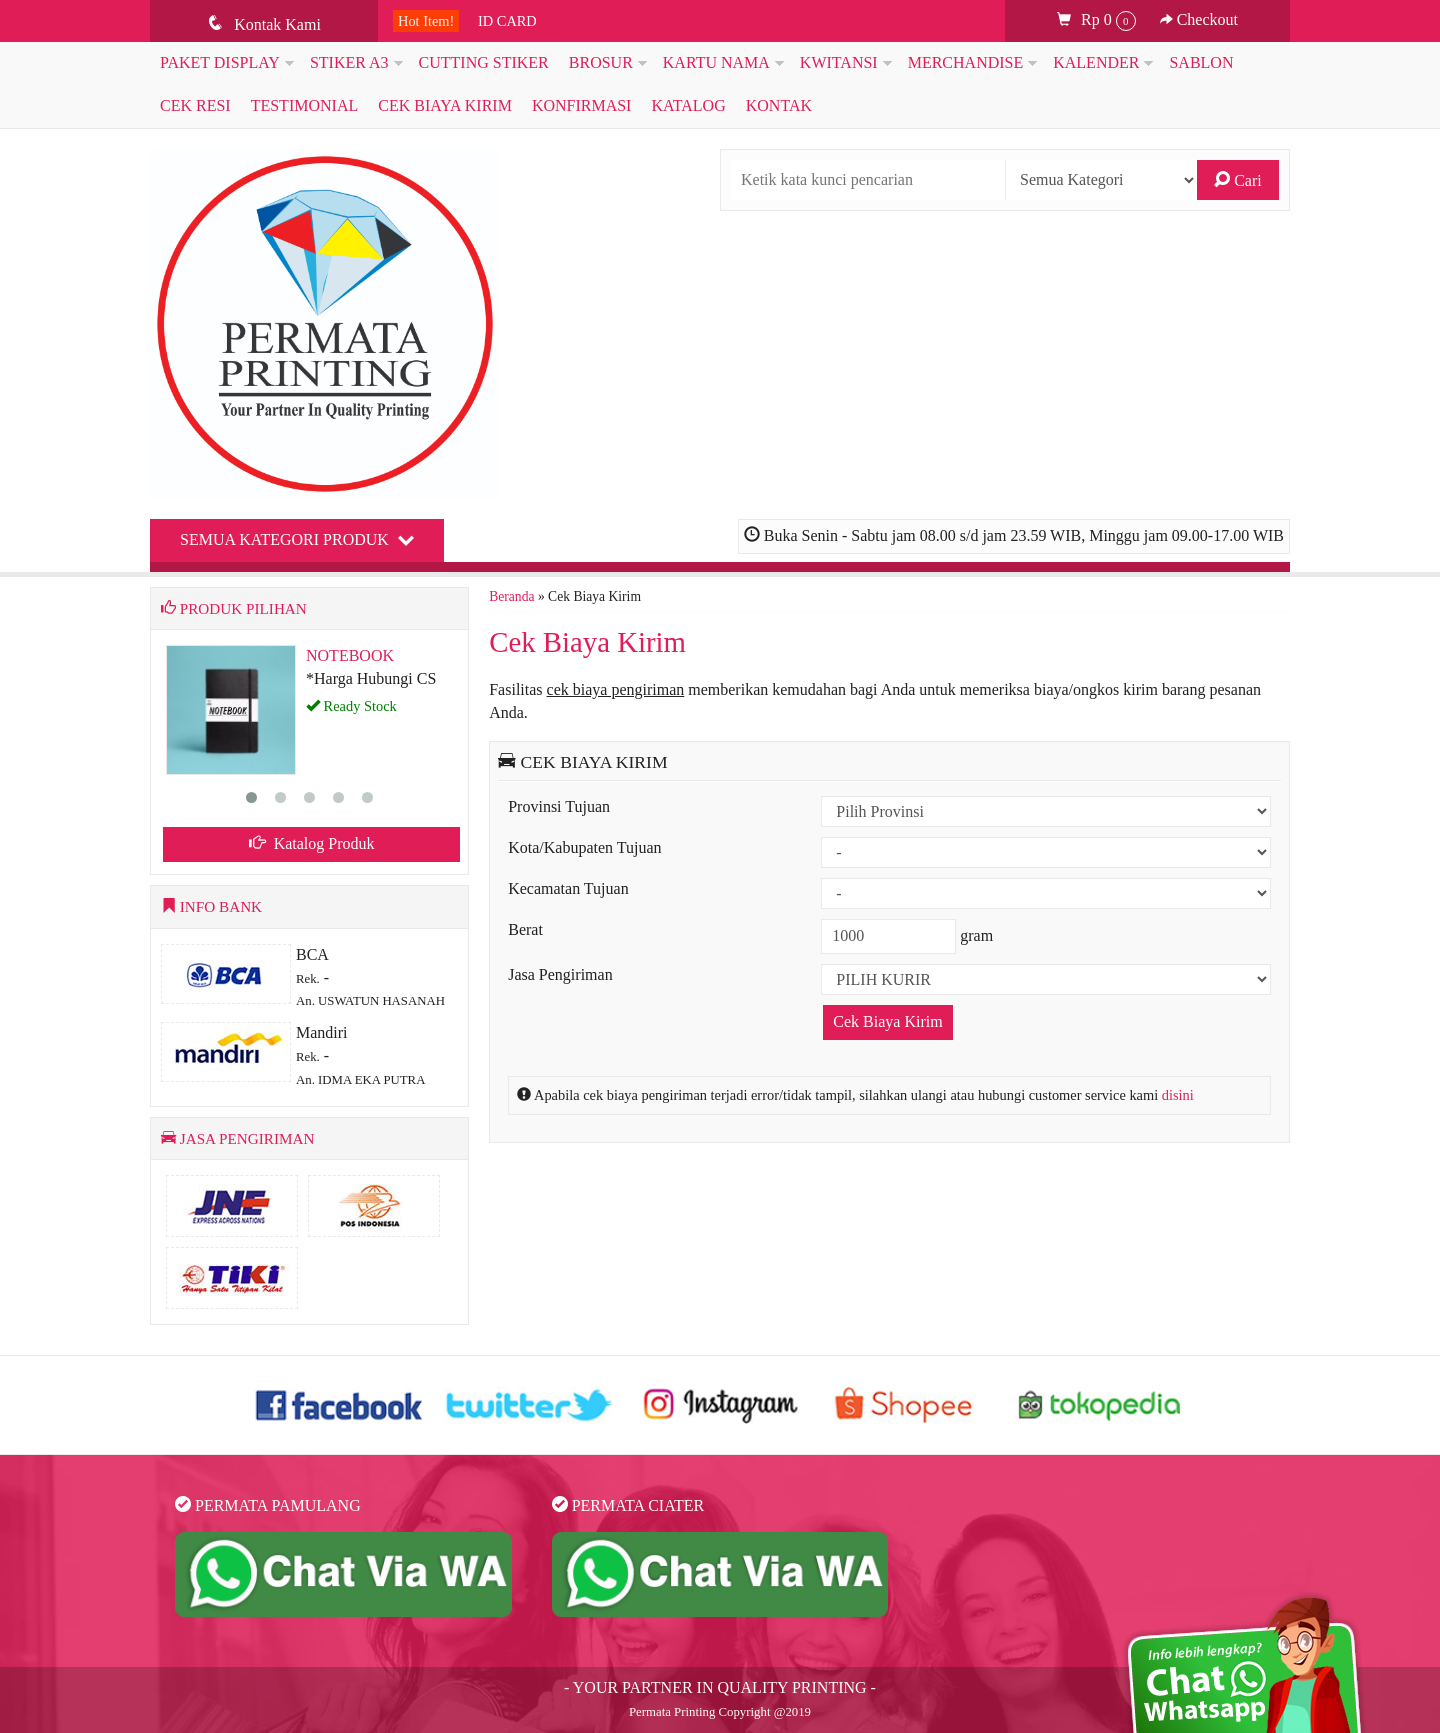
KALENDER (1096, 62)
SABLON (1201, 62)
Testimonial (305, 105)
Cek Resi (195, 105)
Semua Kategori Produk (297, 539)
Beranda (511, 596)
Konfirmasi (582, 105)
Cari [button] (1238, 180)
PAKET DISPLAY (220, 62)
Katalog (688, 105)
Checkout (1199, 19)
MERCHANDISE (966, 62)
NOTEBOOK (350, 655)
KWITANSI (839, 62)
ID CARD (507, 21)
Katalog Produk (312, 843)
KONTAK (779, 105)
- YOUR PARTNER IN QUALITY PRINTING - (720, 1687)
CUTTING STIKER (484, 62)
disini (1178, 1095)
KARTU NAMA (716, 62)
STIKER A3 (349, 62)
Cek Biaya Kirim (445, 105)
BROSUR (601, 62)
